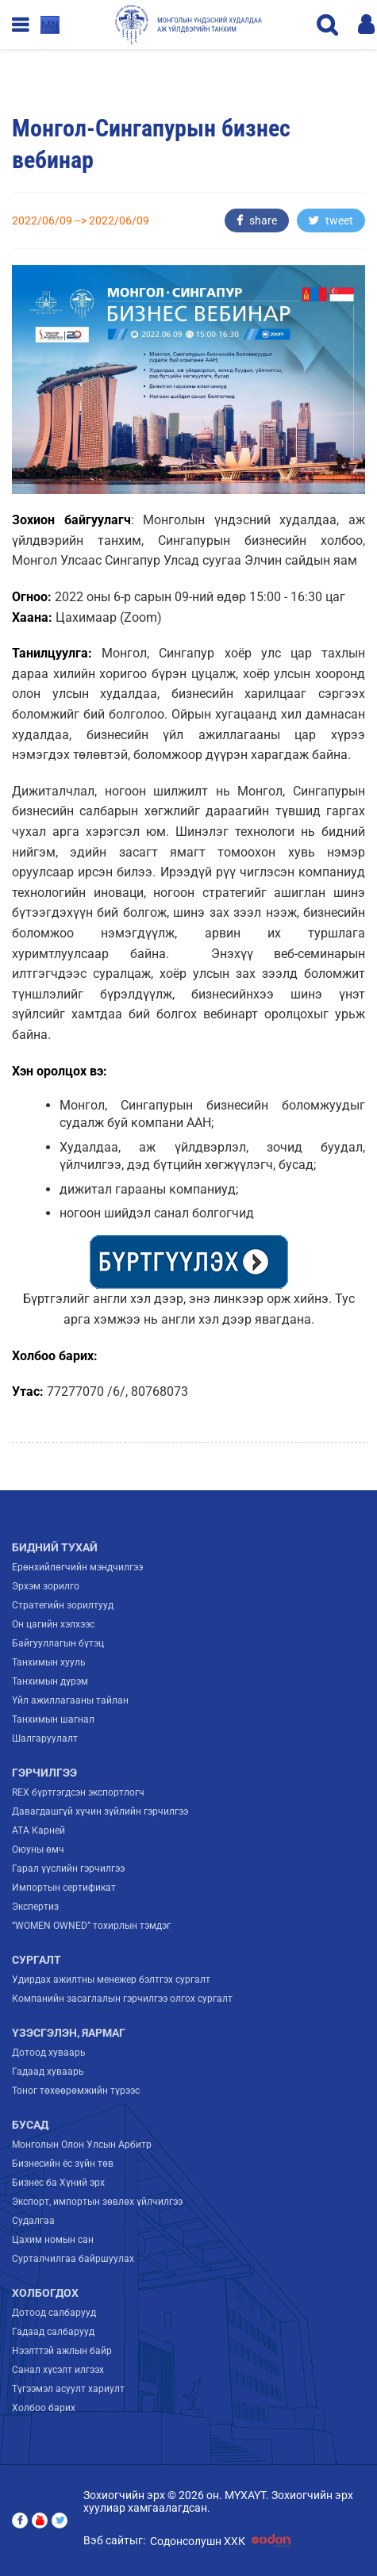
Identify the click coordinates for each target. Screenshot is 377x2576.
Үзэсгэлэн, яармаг (68, 2032)
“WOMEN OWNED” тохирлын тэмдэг (91, 1925)
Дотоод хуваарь (49, 2052)
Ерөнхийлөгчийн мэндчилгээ (77, 1567)
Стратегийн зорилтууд (62, 1605)
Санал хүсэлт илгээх (58, 2369)
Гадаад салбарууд (53, 2331)
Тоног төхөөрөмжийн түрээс (76, 2090)
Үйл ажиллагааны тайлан (70, 1700)
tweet (331, 220)
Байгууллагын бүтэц (58, 1643)
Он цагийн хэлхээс (53, 1624)
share (257, 220)
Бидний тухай (55, 1547)
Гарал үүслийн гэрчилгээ (68, 1868)
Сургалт (36, 1959)
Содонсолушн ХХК (223, 2540)
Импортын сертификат (64, 1887)
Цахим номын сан (53, 2239)
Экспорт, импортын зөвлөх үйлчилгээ (97, 2201)
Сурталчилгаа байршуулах (73, 2258)
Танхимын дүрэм (50, 1681)
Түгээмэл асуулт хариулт (68, 2388)
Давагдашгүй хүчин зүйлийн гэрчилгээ (100, 1811)
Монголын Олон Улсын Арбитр (82, 2144)
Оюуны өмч (38, 1849)
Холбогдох (45, 2293)
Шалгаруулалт (45, 1738)
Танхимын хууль (49, 1662)
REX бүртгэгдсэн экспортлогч (78, 1792)
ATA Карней (38, 1830)
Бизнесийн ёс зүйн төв (62, 2163)
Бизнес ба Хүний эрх (58, 2182)
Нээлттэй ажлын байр (62, 2350)
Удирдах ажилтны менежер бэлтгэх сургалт (111, 1979)
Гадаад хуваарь (48, 2071)
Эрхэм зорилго (45, 1586)
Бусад (30, 2124)
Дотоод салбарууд (54, 2312)
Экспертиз (35, 1906)
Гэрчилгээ (44, 1772)
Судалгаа (33, 2220)
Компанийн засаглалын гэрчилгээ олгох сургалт (122, 1998)
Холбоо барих (43, 2407)
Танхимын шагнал (53, 1719)
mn (50, 24)
